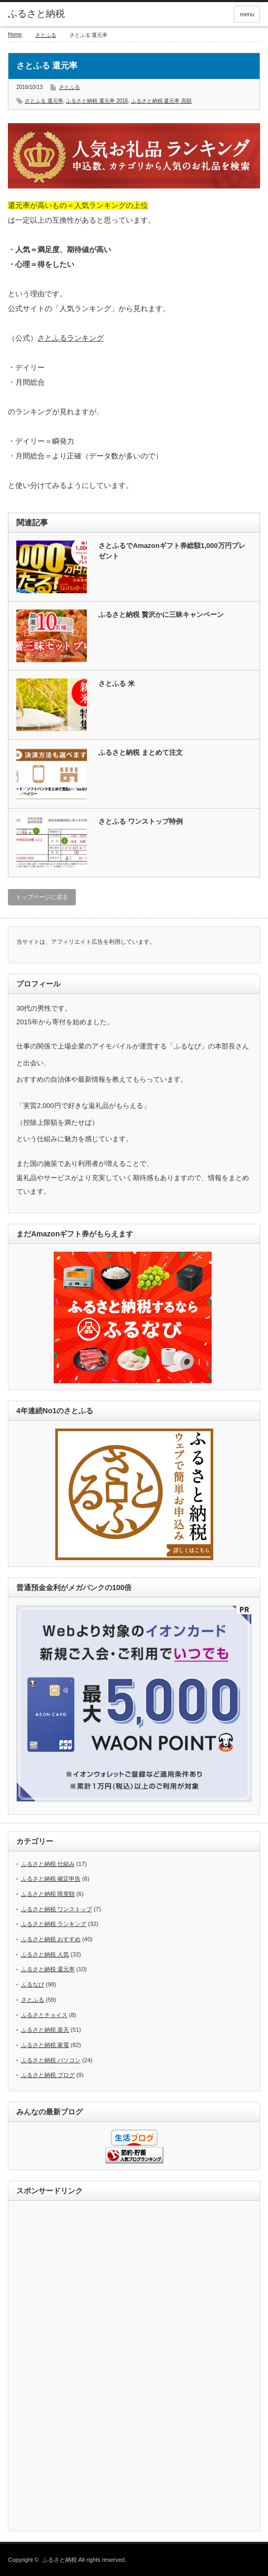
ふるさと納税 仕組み (48, 1864)
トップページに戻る (42, 897)
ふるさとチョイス (44, 2015)
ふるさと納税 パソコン (51, 2060)
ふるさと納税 (36, 13)
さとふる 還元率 (44, 101)
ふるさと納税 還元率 (48, 1969)
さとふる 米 (116, 683)
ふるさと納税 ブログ (48, 2075)
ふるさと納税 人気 (45, 1954)
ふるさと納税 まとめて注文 (140, 752)
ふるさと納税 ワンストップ (56, 1909)
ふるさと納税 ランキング (53, 1924)
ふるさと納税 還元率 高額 (161, 101)
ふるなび (32, 1984)
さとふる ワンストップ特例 (140, 821)
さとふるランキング (70, 338)
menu (247, 14)
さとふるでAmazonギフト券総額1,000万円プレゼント (171, 551)
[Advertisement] (134, 2366)
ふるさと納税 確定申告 (51, 1878)
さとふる (45, 35)
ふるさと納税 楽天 (45, 2029)
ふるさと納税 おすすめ (51, 1939)
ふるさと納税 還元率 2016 (97, 101)
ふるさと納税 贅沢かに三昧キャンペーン (161, 614)
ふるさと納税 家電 (45, 2045)
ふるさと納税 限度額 (48, 1894)
